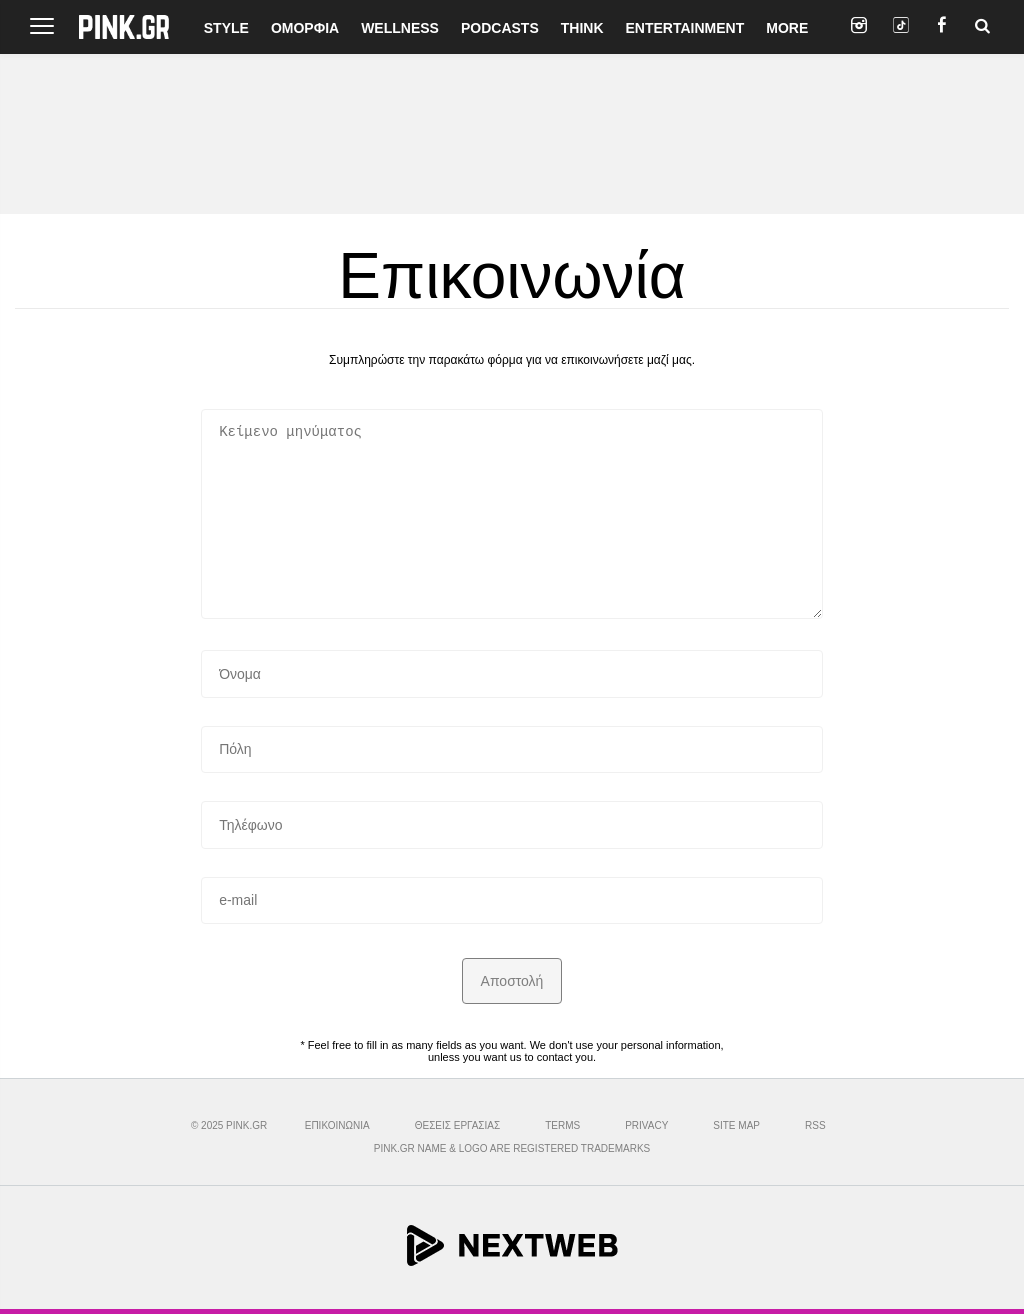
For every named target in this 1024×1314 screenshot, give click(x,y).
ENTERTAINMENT (685, 28)
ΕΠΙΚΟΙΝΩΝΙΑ (337, 1125)
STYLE (226, 28)
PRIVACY (646, 1125)
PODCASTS (500, 28)
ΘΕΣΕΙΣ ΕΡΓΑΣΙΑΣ (457, 1125)
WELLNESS (400, 28)
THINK (582, 28)
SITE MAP (736, 1125)
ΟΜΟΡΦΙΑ (305, 28)
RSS (815, 1125)
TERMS (562, 1125)
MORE (787, 28)
